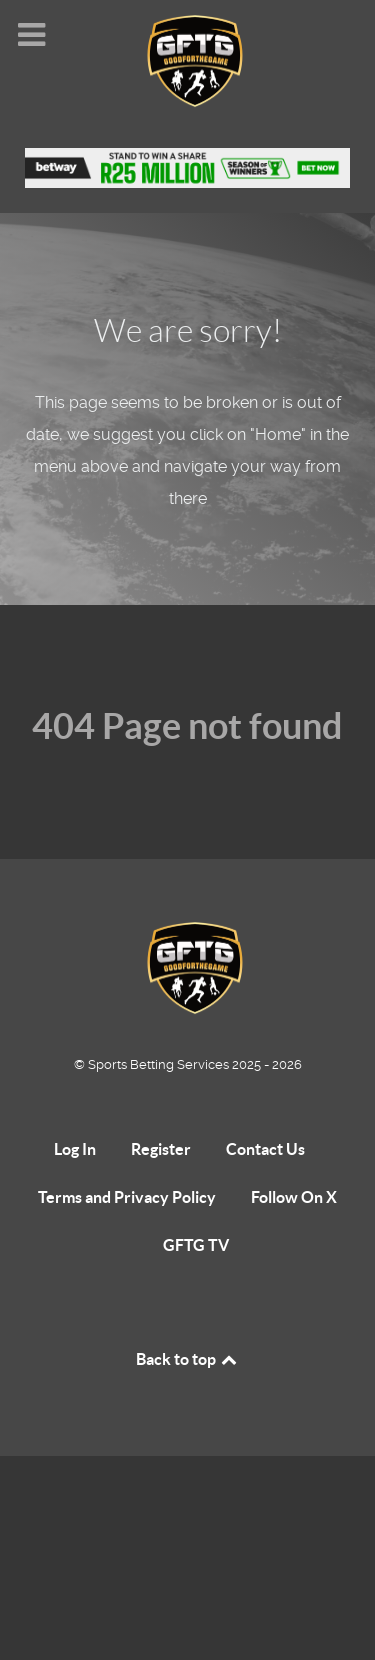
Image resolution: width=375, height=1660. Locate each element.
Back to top (188, 1359)
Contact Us (265, 1149)
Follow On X (294, 1197)
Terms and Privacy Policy (127, 1197)
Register (161, 1149)
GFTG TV (196, 1245)
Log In (75, 1149)
